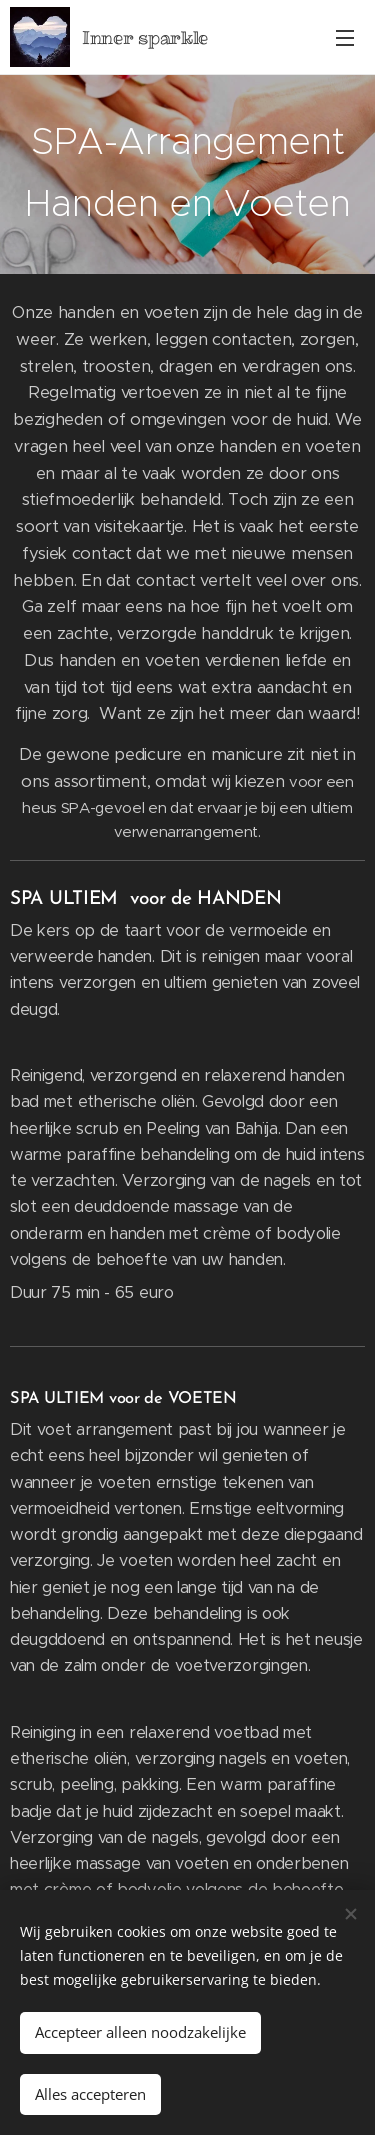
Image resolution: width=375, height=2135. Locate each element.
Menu (345, 38)
